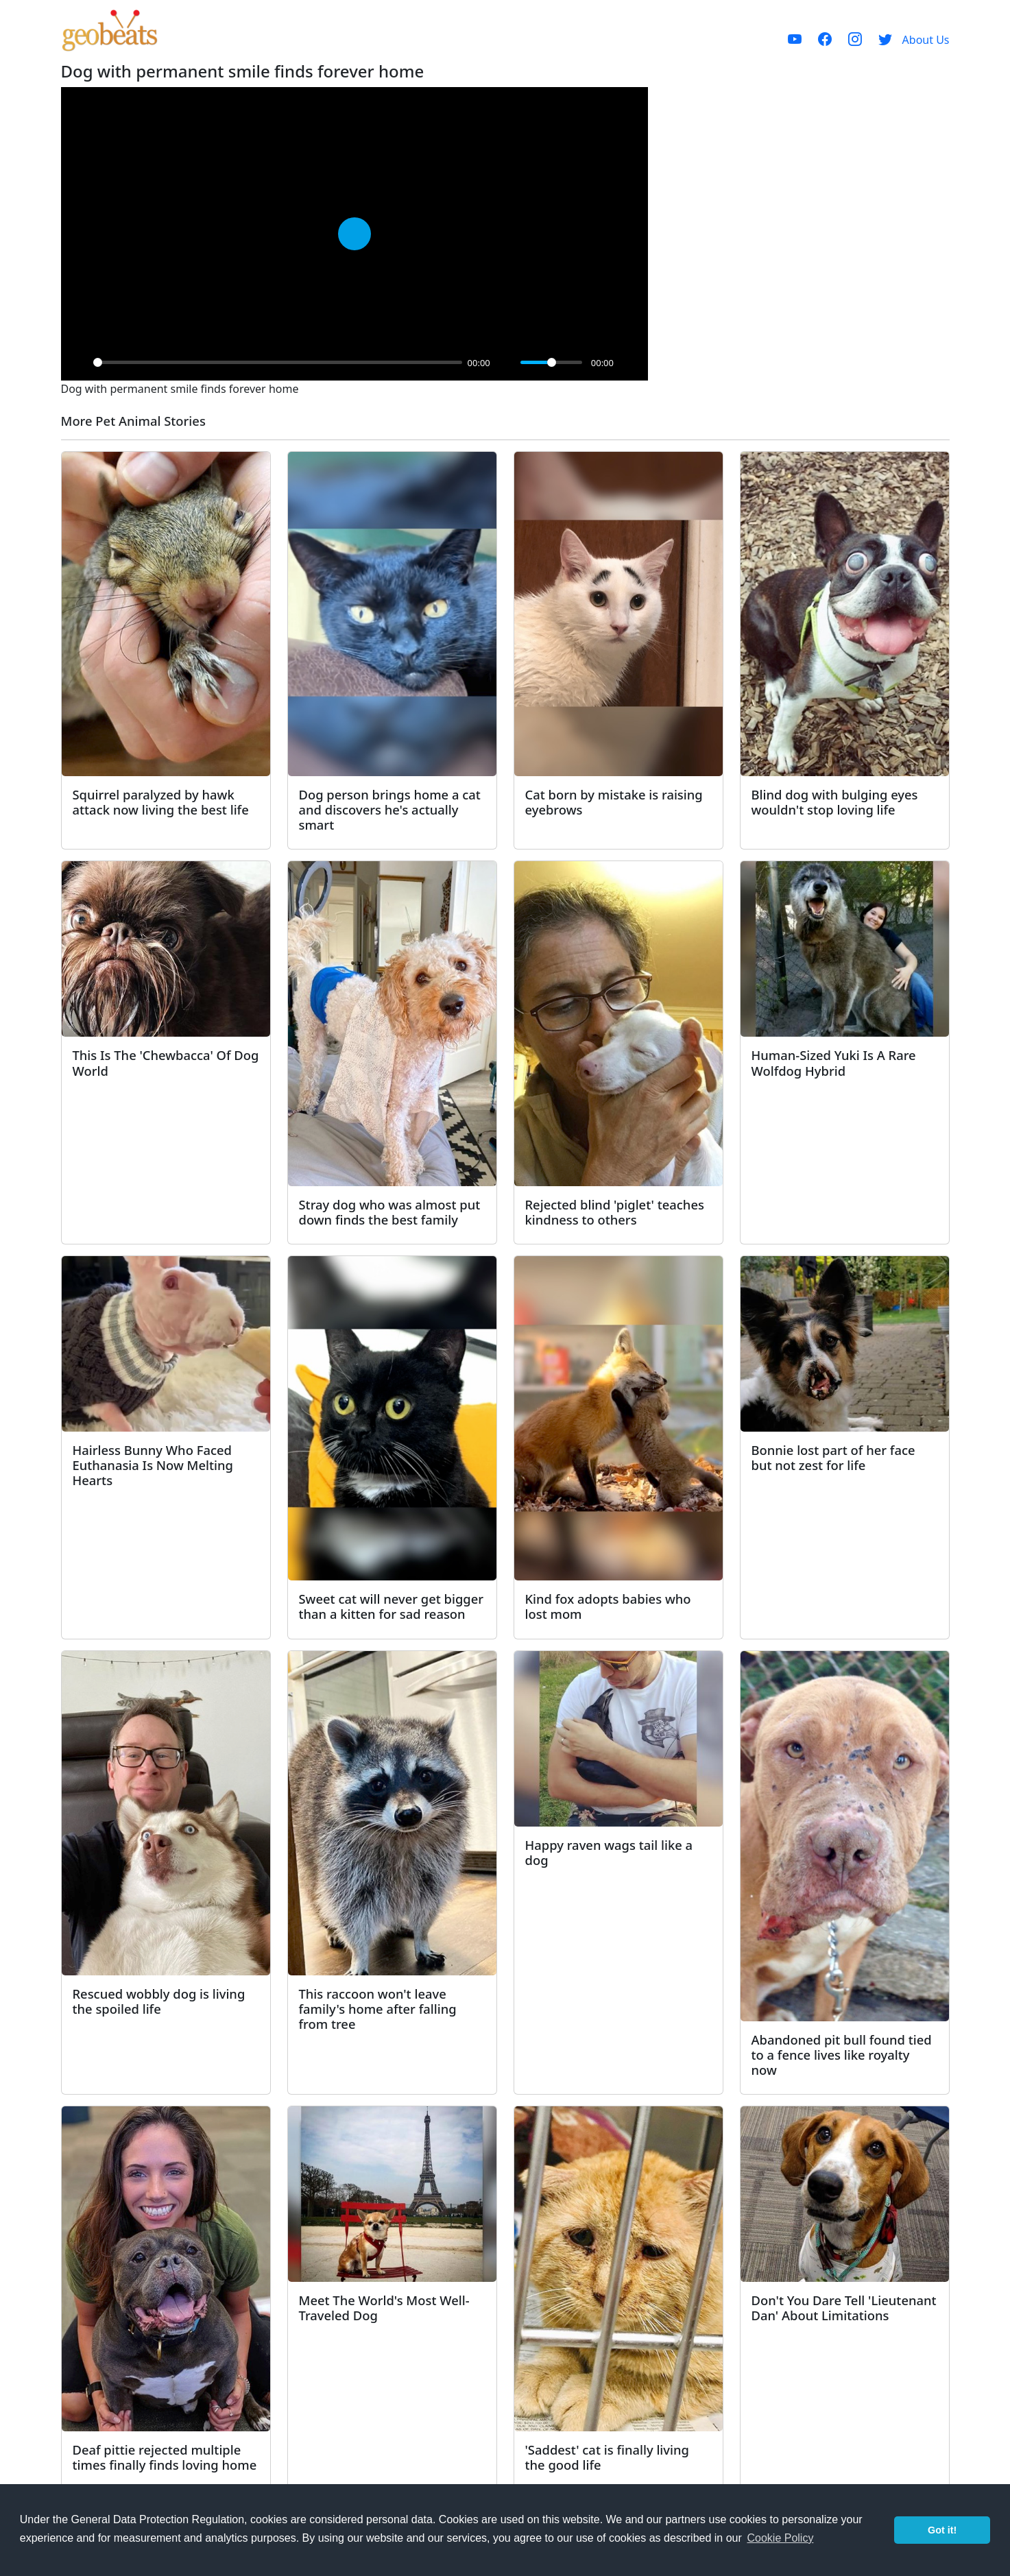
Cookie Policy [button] (780, 2538)
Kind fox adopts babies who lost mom (608, 1606)
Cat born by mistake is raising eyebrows (614, 802)
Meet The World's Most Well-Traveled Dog (384, 2307)
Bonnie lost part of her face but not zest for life (833, 1457)
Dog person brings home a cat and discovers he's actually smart (390, 809)
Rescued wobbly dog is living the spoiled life (159, 2001)
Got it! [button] (942, 2530)
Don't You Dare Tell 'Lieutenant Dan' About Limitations (844, 2307)
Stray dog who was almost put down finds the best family (390, 1212)
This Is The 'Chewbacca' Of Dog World (166, 1062)
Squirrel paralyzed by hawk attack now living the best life (161, 802)
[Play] (79, 363)
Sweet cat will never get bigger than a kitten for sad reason (391, 1606)
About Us (926, 39)
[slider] (278, 362)
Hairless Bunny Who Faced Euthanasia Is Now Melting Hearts (153, 1465)
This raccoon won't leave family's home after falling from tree (378, 2008)
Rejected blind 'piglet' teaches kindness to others (614, 1212)
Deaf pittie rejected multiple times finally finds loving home (165, 2457)
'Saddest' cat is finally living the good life (607, 2457)
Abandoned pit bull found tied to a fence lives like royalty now (842, 2054)
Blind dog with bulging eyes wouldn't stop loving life (835, 802)
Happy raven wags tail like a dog (609, 1852)
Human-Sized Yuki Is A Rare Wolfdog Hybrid (834, 1062)
